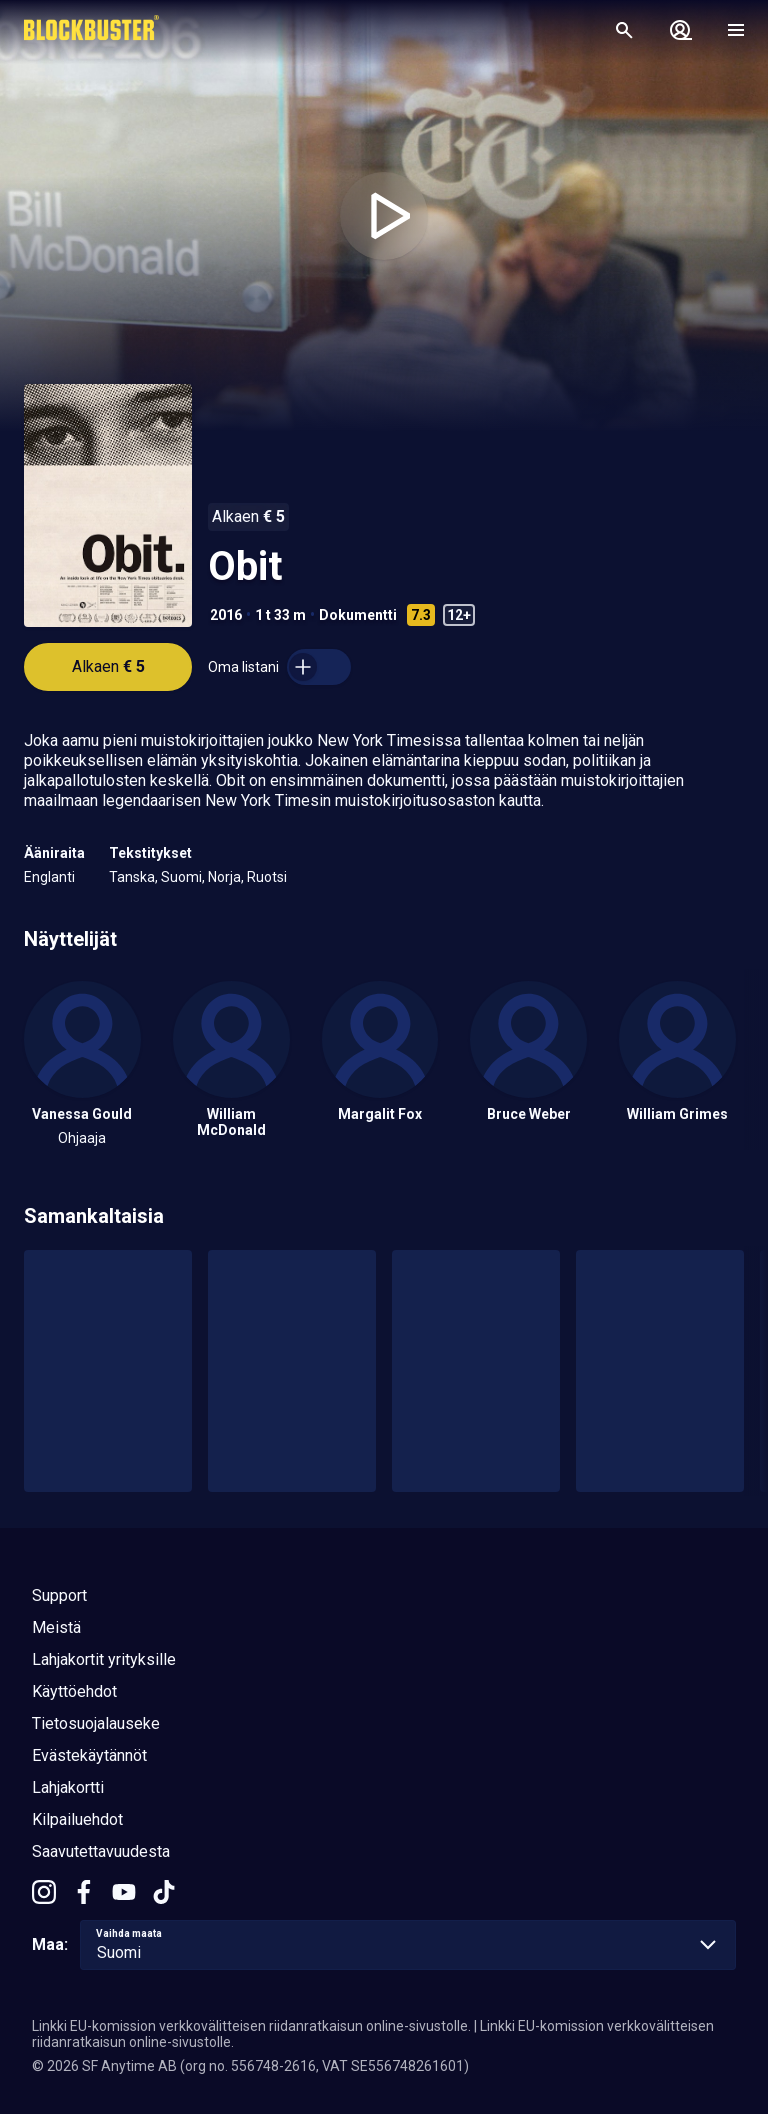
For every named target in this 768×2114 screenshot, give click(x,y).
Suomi (181, 877)
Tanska (132, 877)
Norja (224, 877)
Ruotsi (267, 877)
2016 (226, 615)
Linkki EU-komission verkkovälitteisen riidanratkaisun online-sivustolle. (251, 2026)
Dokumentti (358, 615)
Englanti (49, 877)
